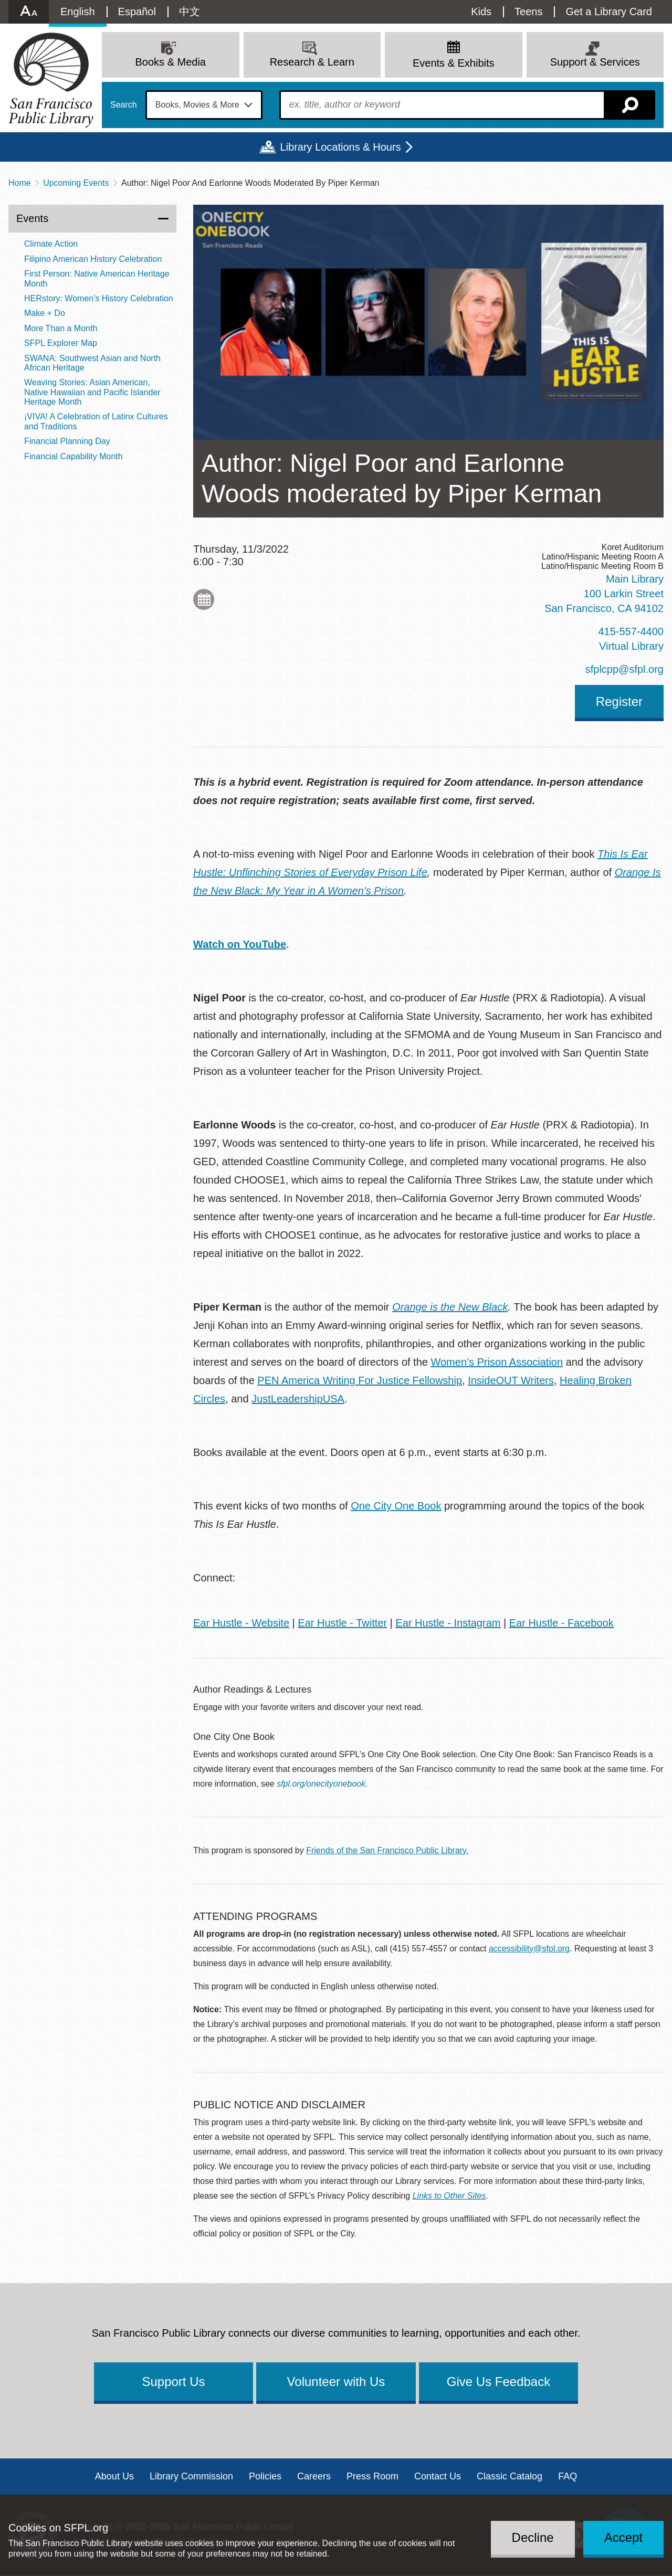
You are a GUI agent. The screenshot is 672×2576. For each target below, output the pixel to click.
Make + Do (44, 313)
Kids (481, 11)
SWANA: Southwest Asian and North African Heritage (92, 363)
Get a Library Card (608, 11)
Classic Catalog (509, 2476)
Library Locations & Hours (340, 147)
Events (32, 218)
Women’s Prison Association (496, 1362)
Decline (533, 2537)
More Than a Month (60, 328)
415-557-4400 (631, 631)
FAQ (567, 2476)
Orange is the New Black (450, 1307)
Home (19, 182)
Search (123, 105)
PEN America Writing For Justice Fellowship (359, 1380)
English (77, 11)
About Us (114, 2476)
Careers (314, 2476)
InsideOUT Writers (511, 1380)
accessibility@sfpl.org (529, 1948)
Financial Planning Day (67, 441)
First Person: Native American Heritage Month (97, 278)
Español (137, 11)
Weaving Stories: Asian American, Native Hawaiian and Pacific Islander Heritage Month (92, 392)
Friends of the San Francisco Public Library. (387, 1850)
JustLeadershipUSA (297, 1399)
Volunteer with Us (336, 2381)
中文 (189, 11)
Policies (265, 2476)
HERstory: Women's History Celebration (98, 298)
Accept (623, 2537)
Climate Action (51, 243)
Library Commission (191, 2476)
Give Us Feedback (498, 2381)
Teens (528, 11)
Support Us (173, 2381)
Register (619, 701)
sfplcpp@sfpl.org (624, 669)
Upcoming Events (76, 182)
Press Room (372, 2476)
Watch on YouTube (239, 944)
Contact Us (437, 2476)
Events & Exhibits (454, 63)
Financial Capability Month (73, 456)
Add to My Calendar (203, 599)
